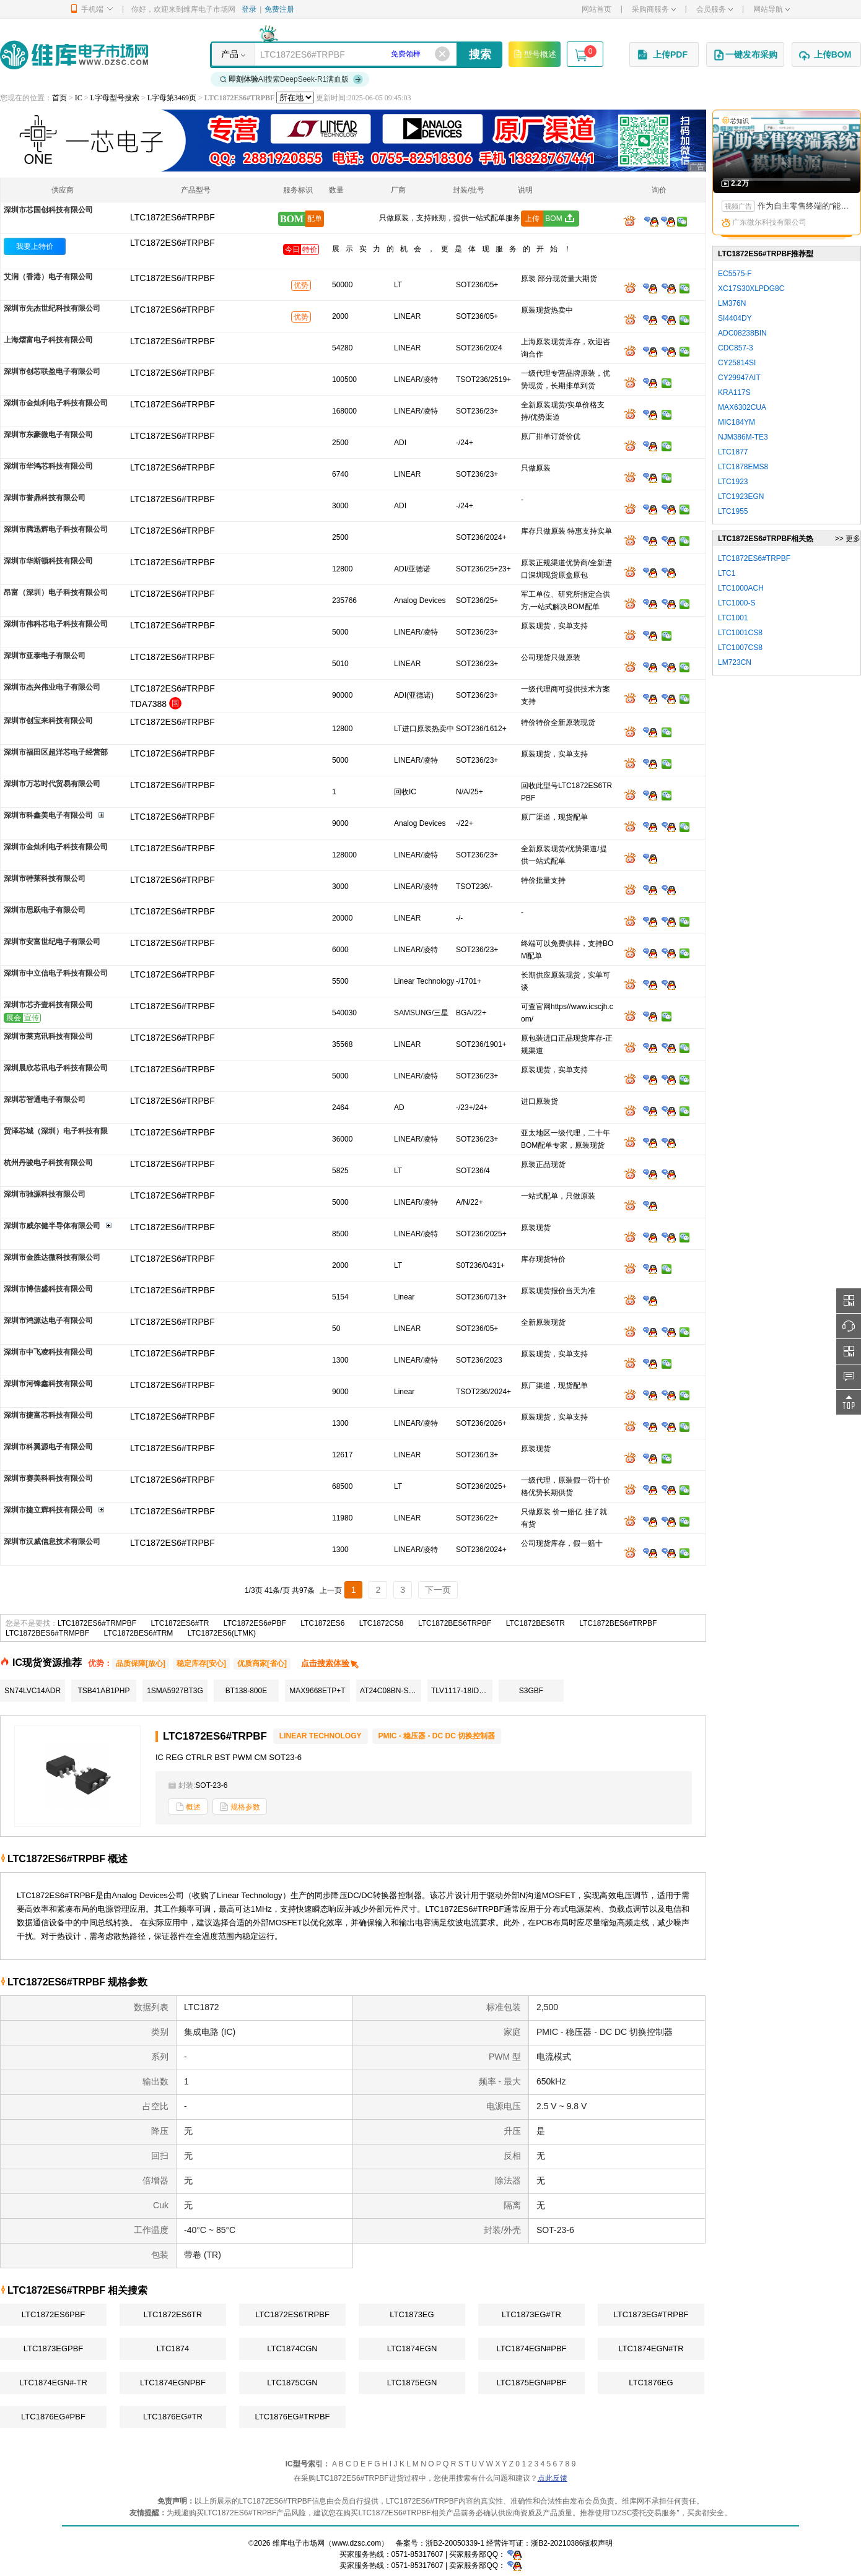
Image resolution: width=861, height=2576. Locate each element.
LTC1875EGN (412, 2382)
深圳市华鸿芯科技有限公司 (48, 466)
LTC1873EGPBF (54, 2348)
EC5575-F (735, 273)
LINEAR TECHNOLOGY (320, 1736)
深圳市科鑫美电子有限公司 (48, 815)
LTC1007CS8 (740, 647)
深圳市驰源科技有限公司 (44, 1194)
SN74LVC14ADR (32, 1690)
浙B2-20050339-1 (455, 2543)
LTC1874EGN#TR (650, 2348)
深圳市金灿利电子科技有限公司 (56, 403)
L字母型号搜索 (114, 97)
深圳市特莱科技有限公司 (44, 878)
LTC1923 (733, 481)
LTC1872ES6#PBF (255, 1623)
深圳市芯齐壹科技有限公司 (48, 1004)
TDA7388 (148, 704)
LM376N (732, 303)
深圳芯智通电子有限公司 (44, 1099)
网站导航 (771, 9)
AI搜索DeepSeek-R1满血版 (292, 79)
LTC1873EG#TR (531, 2314)
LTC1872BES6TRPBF (455, 1623)
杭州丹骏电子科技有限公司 (48, 1162)
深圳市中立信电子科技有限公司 (56, 973)
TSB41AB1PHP (103, 1690)
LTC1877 (733, 452)
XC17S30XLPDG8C (751, 288)
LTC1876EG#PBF (53, 2416)
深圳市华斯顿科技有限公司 (48, 561)
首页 (59, 97)
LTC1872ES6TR (173, 2314)
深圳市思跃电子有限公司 (44, 910)
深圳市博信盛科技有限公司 (48, 1289)
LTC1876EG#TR (173, 2416)
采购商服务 (654, 9)
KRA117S (734, 392)
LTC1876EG (651, 2382)
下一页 (438, 1590)
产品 (229, 54)
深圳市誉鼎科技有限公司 (44, 497)
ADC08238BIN (742, 333)
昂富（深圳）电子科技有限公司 (56, 592)
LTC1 (726, 573)
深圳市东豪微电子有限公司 (48, 434)
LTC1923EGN (741, 496)
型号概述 (534, 54)
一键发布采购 (745, 55)
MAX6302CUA (742, 407)
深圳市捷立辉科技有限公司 (48, 1510)
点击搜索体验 (330, 1663)
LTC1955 (733, 511)
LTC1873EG (412, 2314)
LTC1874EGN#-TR (53, 2382)
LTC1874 (173, 2348)
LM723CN (734, 662)
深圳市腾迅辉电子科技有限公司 (56, 529)
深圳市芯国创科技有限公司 (48, 210)
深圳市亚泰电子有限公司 (44, 655)
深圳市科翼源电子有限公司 (48, 1446)
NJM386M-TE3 (743, 437)
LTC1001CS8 (740, 632)
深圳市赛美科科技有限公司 (48, 1478)
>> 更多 (847, 538)
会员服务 (714, 9)
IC (78, 97)
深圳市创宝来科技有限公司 (48, 720)
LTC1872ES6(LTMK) (222, 1633)
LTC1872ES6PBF (53, 2314)
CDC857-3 (735, 348)
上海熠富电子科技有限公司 (48, 340)
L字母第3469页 (171, 97)
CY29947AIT (739, 377)
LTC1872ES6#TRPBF (172, 243)
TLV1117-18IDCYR (461, 1690)
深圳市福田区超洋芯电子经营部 (56, 752)
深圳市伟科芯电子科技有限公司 (56, 624)
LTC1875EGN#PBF (531, 2382)
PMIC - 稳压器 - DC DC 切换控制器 (437, 1736)
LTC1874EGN (412, 2348)
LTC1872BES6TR (535, 1623)
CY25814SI (737, 362)
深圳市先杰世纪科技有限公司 (52, 308)
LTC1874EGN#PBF (531, 2348)
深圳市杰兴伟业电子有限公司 (52, 687)
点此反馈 (552, 2478)
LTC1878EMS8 (743, 466)
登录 (249, 9)
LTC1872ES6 (322, 1623)
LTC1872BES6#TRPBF (618, 1623)
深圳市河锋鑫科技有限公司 (48, 1383)
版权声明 (598, 2543)
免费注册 (279, 9)
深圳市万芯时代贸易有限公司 (52, 783)
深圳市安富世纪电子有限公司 (52, 941)
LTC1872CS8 (381, 1623)
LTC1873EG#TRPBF (650, 2314)
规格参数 (239, 1806)
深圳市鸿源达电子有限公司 (48, 1320)
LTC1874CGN (292, 2348)
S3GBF (531, 1690)
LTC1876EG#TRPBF (292, 2416)
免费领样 (406, 54)
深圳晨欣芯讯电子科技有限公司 (56, 1068)
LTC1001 (733, 618)
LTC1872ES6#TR (180, 1623)
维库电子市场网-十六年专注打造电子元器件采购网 (74, 54)
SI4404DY (735, 318)
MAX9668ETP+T (317, 1690)
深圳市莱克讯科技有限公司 (48, 1036)
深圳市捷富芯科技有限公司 (48, 1415)
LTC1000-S (736, 603)
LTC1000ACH (741, 588)
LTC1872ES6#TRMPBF (97, 1623)
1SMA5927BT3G (175, 1690)
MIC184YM (736, 422)
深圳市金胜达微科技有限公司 (52, 1257)
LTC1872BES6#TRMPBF (47, 1633)
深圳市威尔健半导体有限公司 (52, 1225)
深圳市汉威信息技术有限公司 (52, 1541)
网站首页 (596, 9)
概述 (188, 1806)
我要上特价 (34, 246)
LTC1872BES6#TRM (138, 1633)
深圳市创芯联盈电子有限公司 (52, 371)
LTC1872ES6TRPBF (292, 2314)
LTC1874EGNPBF (173, 2382)
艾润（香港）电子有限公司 (48, 276)
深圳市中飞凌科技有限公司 (48, 1352)
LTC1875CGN (292, 2382)
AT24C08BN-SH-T (390, 1690)
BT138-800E (246, 1690)
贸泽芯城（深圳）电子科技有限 (56, 1131)
